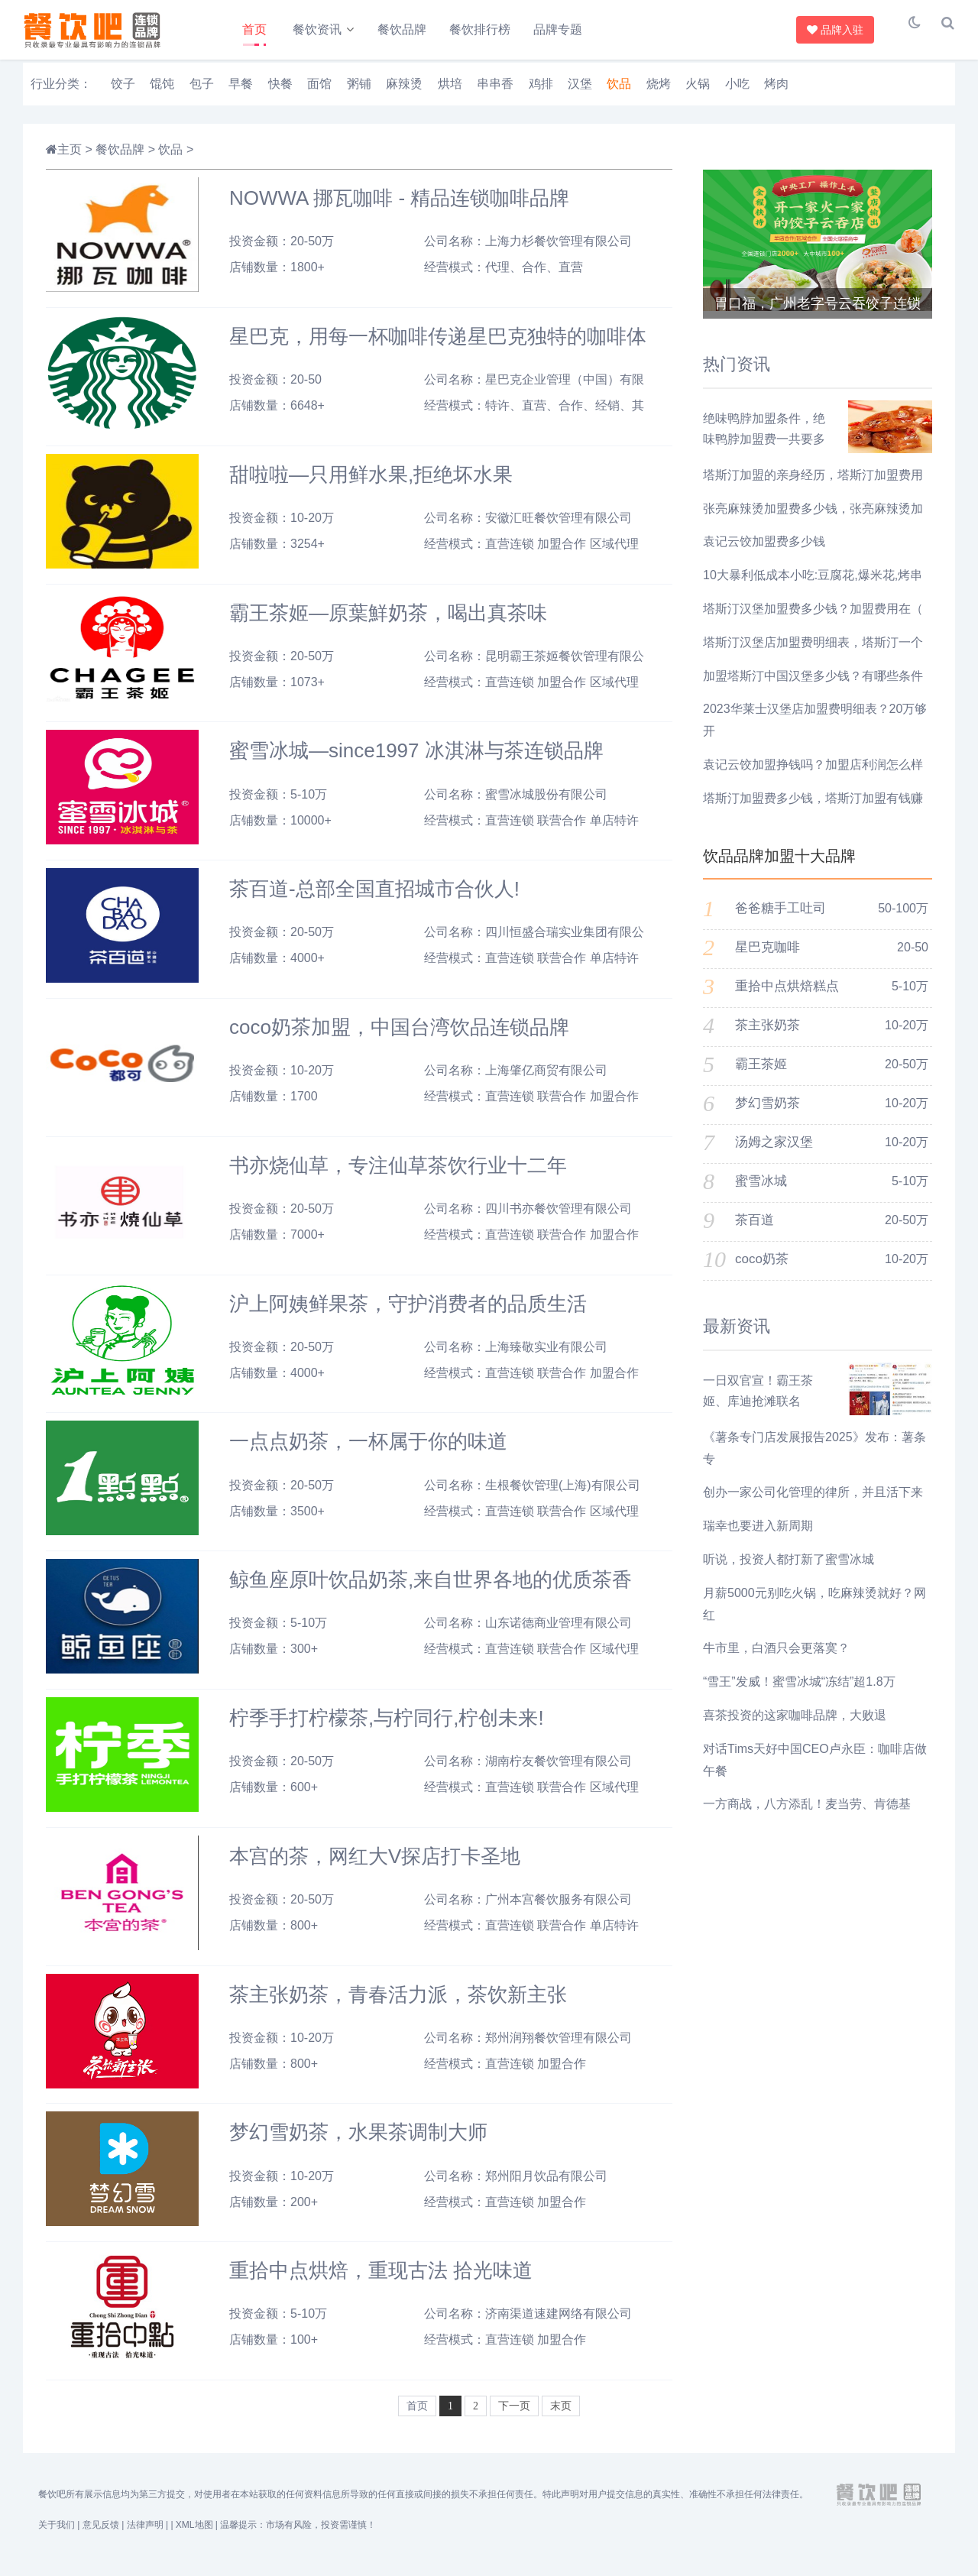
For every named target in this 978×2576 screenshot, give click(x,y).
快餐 (280, 95)
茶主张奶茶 (767, 1038)
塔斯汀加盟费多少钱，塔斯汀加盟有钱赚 (813, 810)
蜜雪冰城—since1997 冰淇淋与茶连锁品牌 (416, 763)
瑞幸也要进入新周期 (758, 1538)
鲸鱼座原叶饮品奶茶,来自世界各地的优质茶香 (430, 1592)
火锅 (697, 95)
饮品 (619, 95)
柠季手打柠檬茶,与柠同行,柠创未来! (386, 1730)
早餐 (240, 95)
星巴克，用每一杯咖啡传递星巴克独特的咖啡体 (437, 348)
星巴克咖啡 (767, 960)
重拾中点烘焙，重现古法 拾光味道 (381, 2283)
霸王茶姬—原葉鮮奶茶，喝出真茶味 (388, 625)
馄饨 (162, 95)
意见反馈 (101, 2537)
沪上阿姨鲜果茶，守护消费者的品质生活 (408, 1315)
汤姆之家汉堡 (774, 1155)
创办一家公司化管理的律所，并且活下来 (813, 1505)
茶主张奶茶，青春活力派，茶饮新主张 (398, 2006)
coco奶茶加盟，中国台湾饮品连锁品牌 (399, 1039)
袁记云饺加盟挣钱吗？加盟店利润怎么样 (813, 776)
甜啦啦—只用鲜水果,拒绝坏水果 (371, 486)
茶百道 (754, 1233)
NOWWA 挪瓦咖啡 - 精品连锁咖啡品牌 (399, 210)
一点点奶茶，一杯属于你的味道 (368, 1454)
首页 (254, 29)
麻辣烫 (404, 95)
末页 (561, 2418)
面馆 (319, 95)
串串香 (495, 95)
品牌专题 (563, 29)
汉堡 (580, 95)
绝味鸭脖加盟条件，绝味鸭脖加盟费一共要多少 (764, 451)
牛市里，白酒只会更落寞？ (776, 1660)
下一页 (514, 2418)
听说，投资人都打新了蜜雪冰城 (788, 1571)
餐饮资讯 (319, 29)
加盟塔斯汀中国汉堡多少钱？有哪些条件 (813, 688)
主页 (69, 162)
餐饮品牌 (407, 29)
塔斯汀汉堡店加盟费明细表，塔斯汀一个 (813, 654)
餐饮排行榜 (485, 29)
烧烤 (658, 95)
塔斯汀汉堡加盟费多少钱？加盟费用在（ (813, 620)
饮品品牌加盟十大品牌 (779, 868)
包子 (201, 95)
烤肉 (776, 95)
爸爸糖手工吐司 (780, 921)
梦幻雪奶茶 (767, 1116)
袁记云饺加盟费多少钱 (764, 554)
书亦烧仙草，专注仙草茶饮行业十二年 (398, 1177)
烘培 (450, 95)
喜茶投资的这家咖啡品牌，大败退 (794, 1727)
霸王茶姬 (761, 1077)
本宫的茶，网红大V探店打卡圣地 (374, 1868)
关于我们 (56, 2537)
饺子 (123, 95)
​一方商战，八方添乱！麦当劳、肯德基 (807, 1816)
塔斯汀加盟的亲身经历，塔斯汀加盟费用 (813, 487)
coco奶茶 (762, 1272)
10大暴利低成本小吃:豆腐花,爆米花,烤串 (812, 588)
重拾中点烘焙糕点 (787, 999)
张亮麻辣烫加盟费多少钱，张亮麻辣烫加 (813, 520)
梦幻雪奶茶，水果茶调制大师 (358, 2145)
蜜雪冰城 (761, 1194)
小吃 (737, 95)
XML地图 (194, 2537)
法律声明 (145, 2537)
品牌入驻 (836, 30)
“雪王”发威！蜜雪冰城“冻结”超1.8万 (799, 1694)
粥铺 (359, 95)
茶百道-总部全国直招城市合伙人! (374, 901)
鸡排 (541, 95)
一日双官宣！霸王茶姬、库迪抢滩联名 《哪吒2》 (758, 1413)
